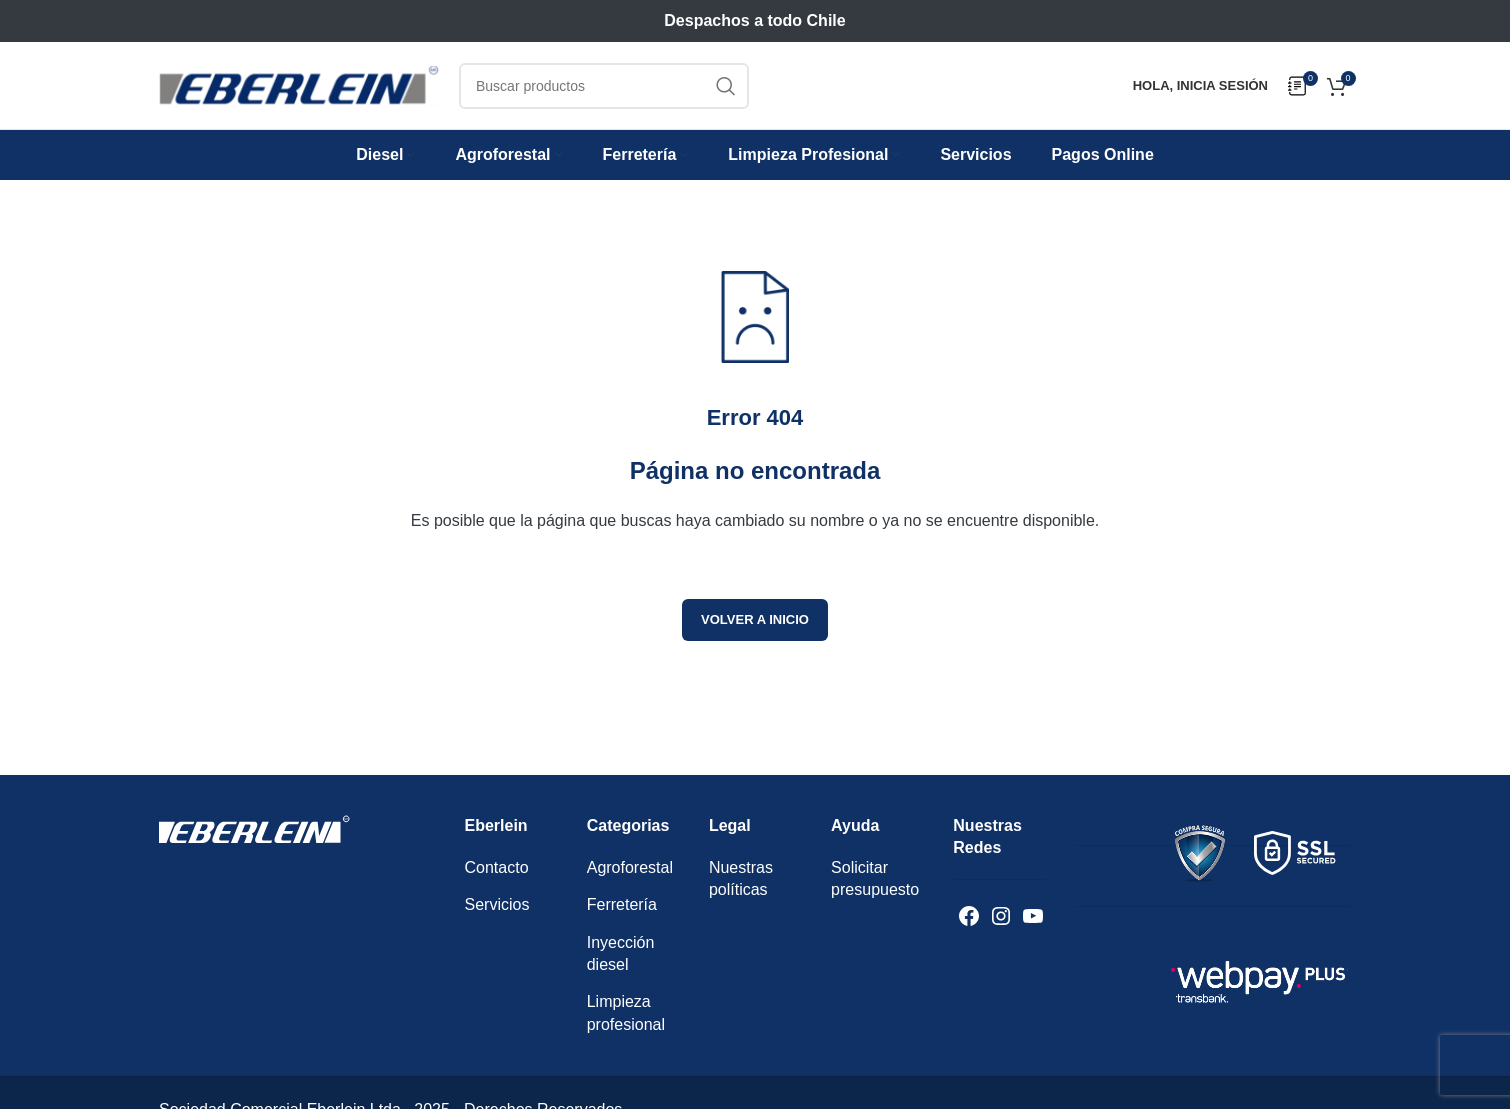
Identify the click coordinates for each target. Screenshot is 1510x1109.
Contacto (497, 867)
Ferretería (622, 904)
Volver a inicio (755, 619)
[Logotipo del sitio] (299, 84)
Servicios (497, 904)
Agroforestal (630, 867)
